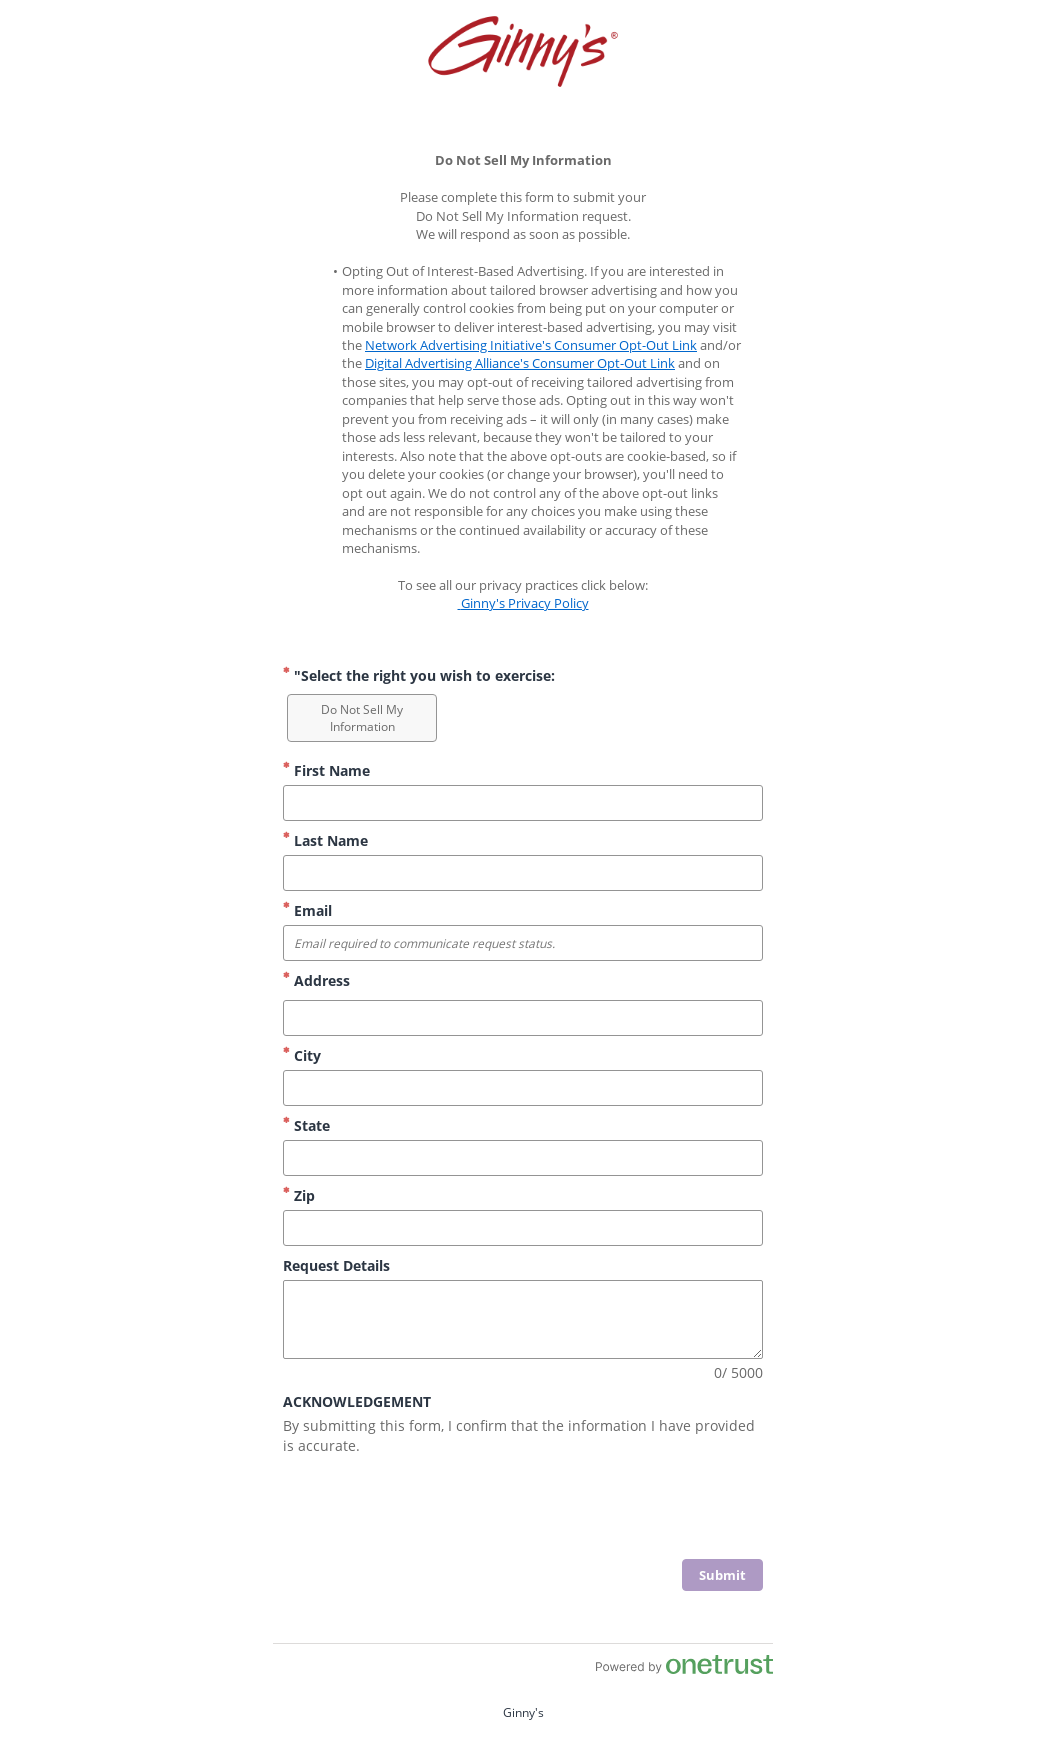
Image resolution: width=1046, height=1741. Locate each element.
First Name (326, 770)
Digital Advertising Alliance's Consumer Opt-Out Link (520, 363)
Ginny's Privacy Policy (523, 603)
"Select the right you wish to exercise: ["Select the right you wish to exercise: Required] (419, 675)
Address (316, 980)
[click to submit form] (722, 1575)
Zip (299, 1195)
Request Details (336, 1265)
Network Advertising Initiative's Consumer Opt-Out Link (531, 345)
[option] (362, 718)
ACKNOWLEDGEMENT (357, 1401)
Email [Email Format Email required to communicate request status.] (307, 910)
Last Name (325, 840)
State (306, 1125)
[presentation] (611, 1510)
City (302, 1055)
